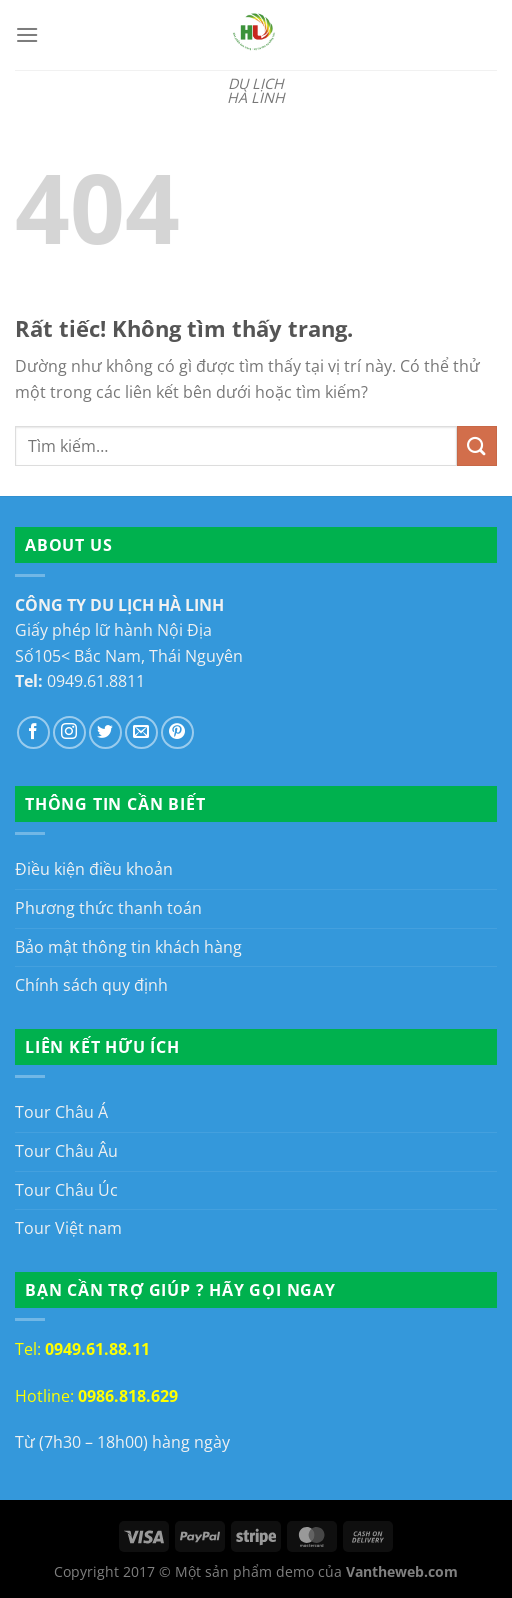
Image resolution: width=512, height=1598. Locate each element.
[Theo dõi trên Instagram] (69, 732)
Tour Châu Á (61, 1112)
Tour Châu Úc (66, 1190)
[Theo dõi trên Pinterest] (177, 732)
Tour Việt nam (68, 1228)
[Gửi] (477, 445)
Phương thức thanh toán (108, 908)
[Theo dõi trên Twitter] (105, 732)
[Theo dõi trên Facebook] (33, 732)
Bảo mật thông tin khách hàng (128, 947)
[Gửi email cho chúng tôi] (141, 732)
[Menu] (27, 34)
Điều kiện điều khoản (94, 869)
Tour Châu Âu (66, 1151)
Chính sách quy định (91, 985)
